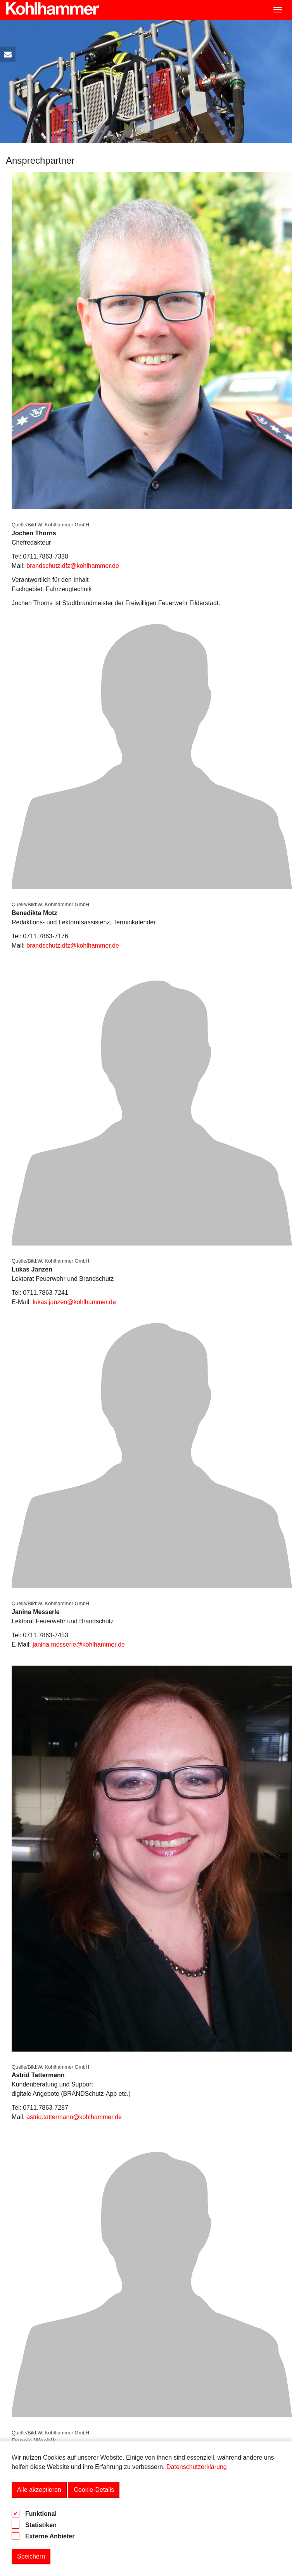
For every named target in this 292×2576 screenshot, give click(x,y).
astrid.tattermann (49, 2117)
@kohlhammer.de (97, 2117)
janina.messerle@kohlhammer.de (79, 1644)
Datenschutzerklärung (196, 2467)
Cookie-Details (94, 2489)
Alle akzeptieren (39, 2489)
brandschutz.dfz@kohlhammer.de (72, 565)
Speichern (31, 2556)
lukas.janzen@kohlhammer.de (74, 1302)
